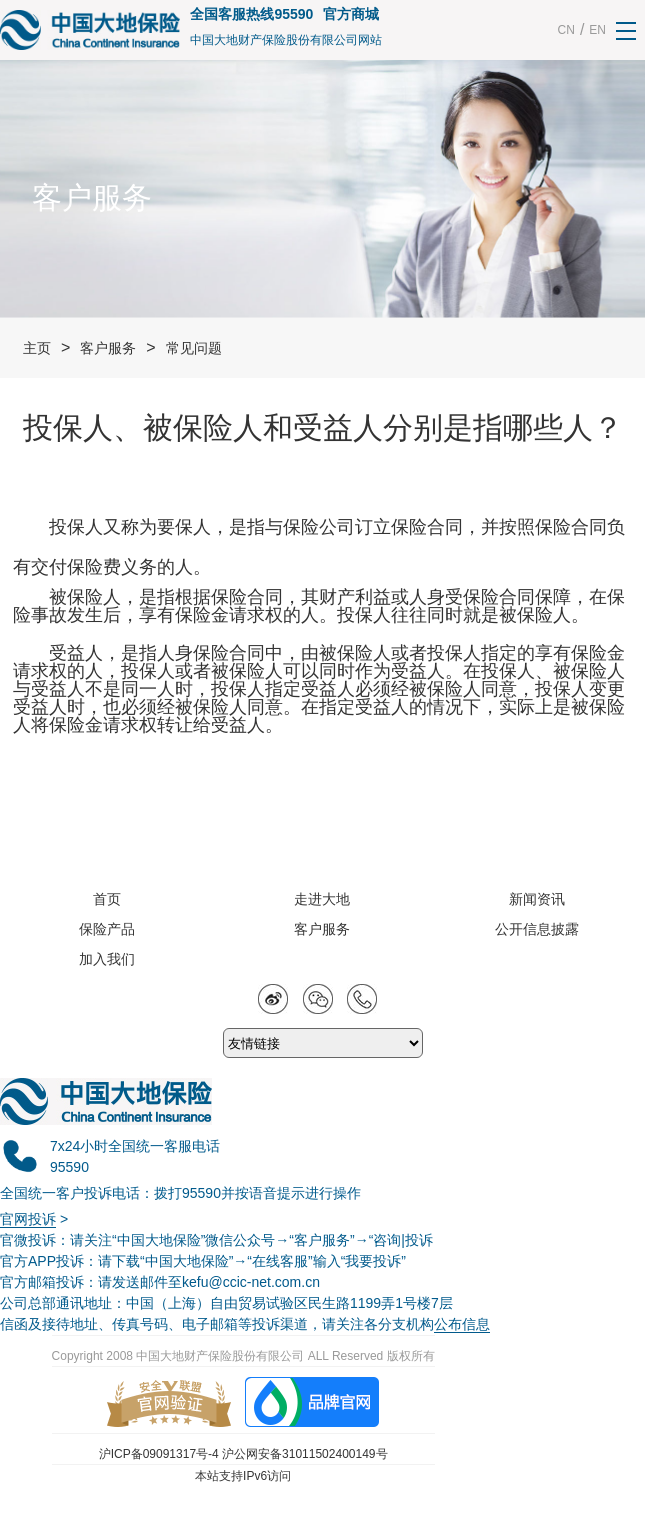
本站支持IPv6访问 (243, 1476)
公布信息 (462, 1324)
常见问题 (194, 348)
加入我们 (107, 959)
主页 (37, 348)
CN (566, 30)
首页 (107, 899)
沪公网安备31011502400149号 (304, 1454)
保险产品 (107, 929)
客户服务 (108, 348)
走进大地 (322, 899)
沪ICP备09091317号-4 (159, 1454)
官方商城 (351, 14)
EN (597, 30)
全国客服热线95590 (251, 14)
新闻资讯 (537, 899)
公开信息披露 (537, 929)
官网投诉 (28, 1219)
